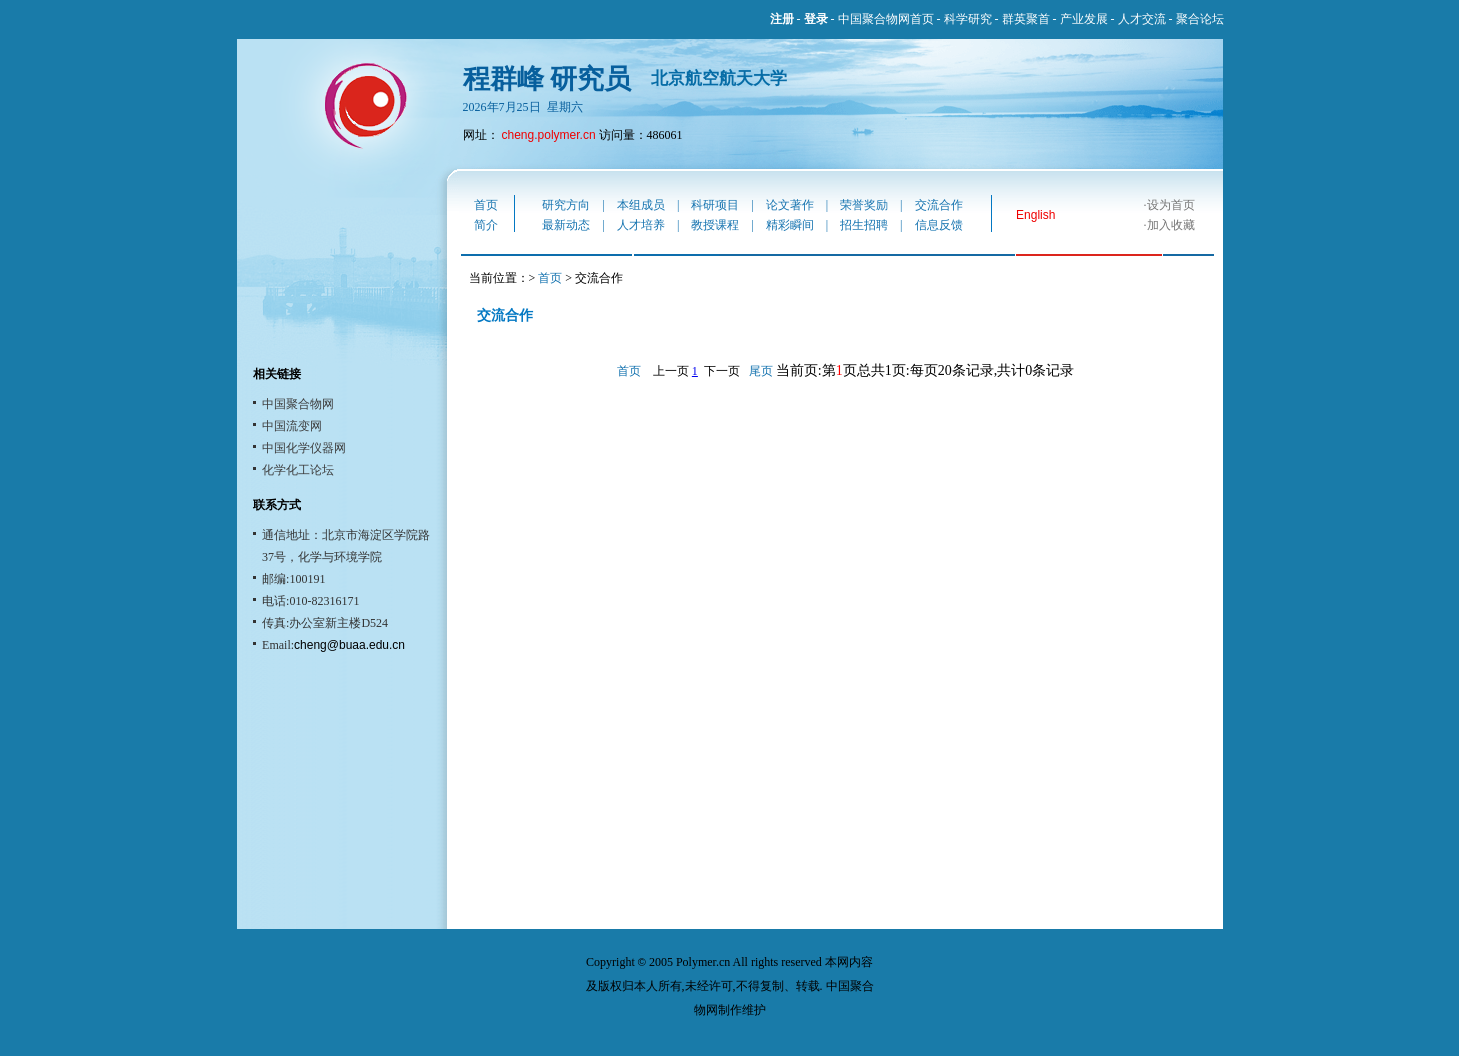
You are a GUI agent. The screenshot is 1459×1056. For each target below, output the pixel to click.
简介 (486, 225)
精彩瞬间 (790, 225)
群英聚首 (1026, 19)
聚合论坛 (1200, 19)
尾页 (761, 371)
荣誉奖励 (864, 205)
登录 (816, 19)
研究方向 (566, 205)
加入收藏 (1171, 225)
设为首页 (1171, 205)
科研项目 (715, 205)
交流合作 (939, 205)
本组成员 (641, 205)
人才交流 (1142, 19)
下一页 (722, 371)
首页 (486, 205)
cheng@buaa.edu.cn (349, 645)
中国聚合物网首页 (886, 19)
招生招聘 (864, 225)
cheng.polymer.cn (549, 135)
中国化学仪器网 (304, 448)
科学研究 (968, 19)
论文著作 (790, 205)
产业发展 (1084, 19)
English (1035, 215)
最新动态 (566, 225)
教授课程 (715, 225)
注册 (782, 19)
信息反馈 (939, 225)
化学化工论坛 (298, 470)
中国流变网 (292, 426)
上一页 (671, 371)
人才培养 (641, 225)
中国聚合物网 (298, 404)
